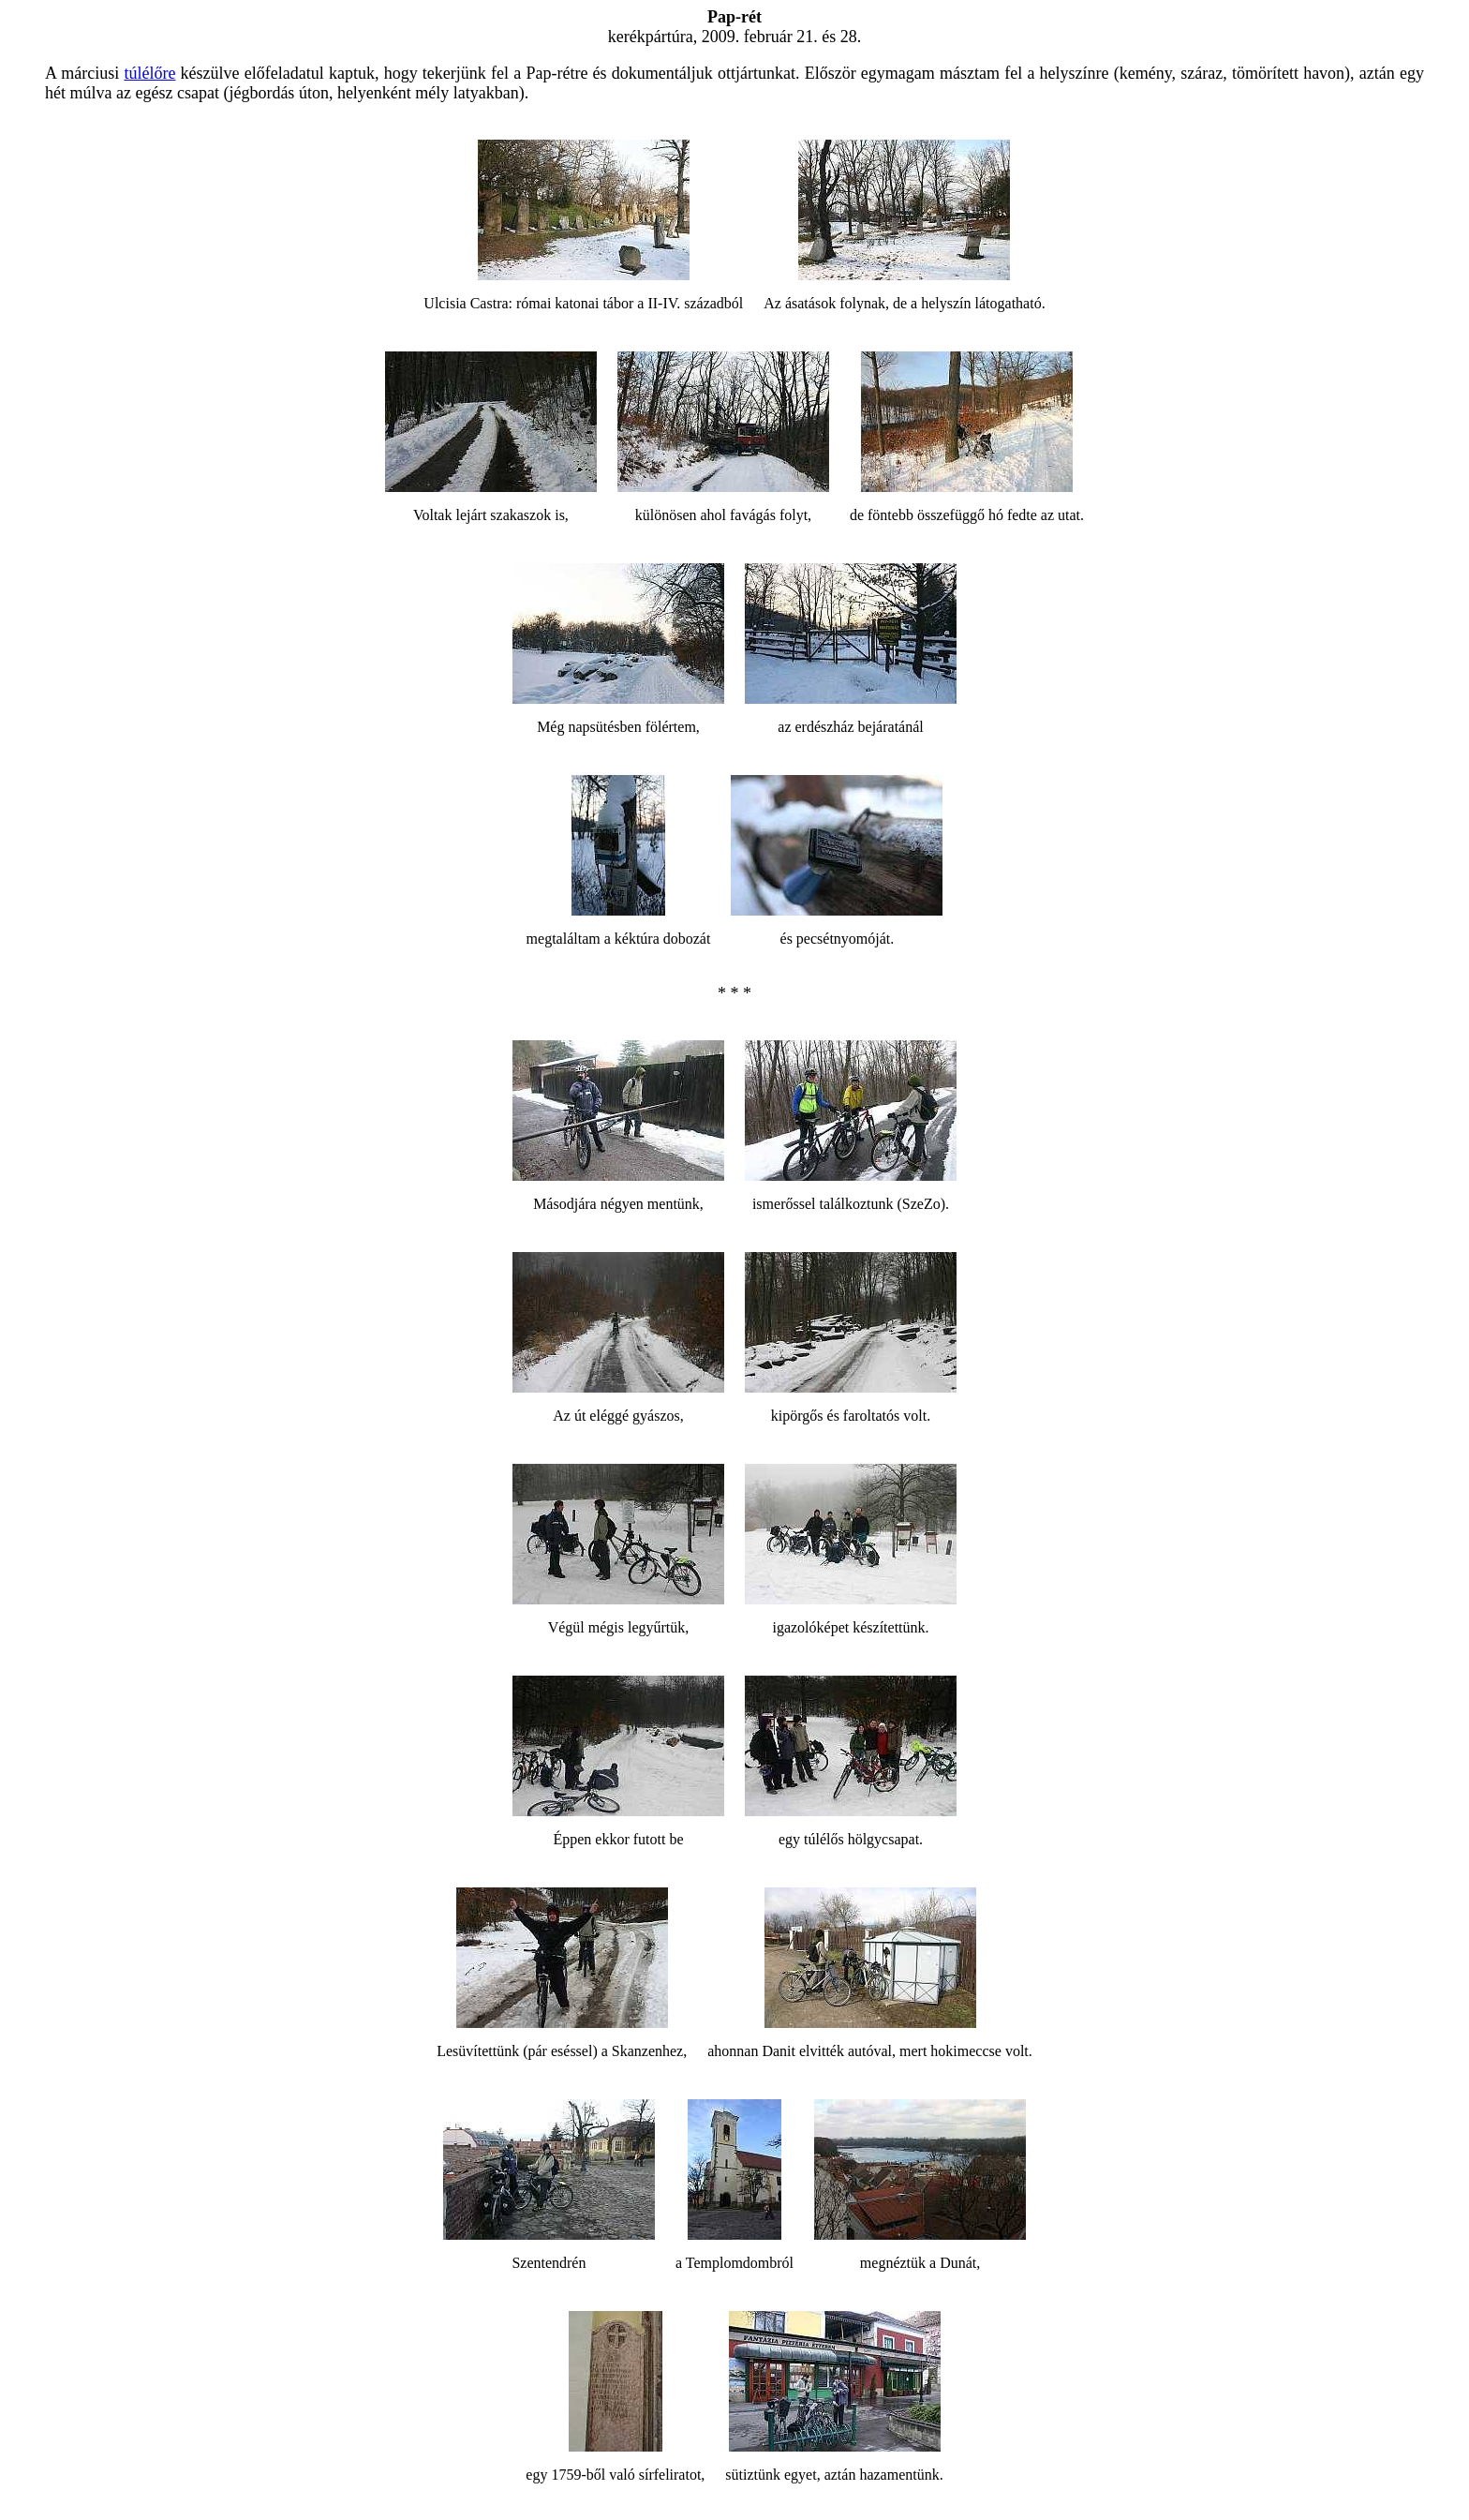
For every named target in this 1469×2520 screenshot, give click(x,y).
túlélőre (149, 73)
